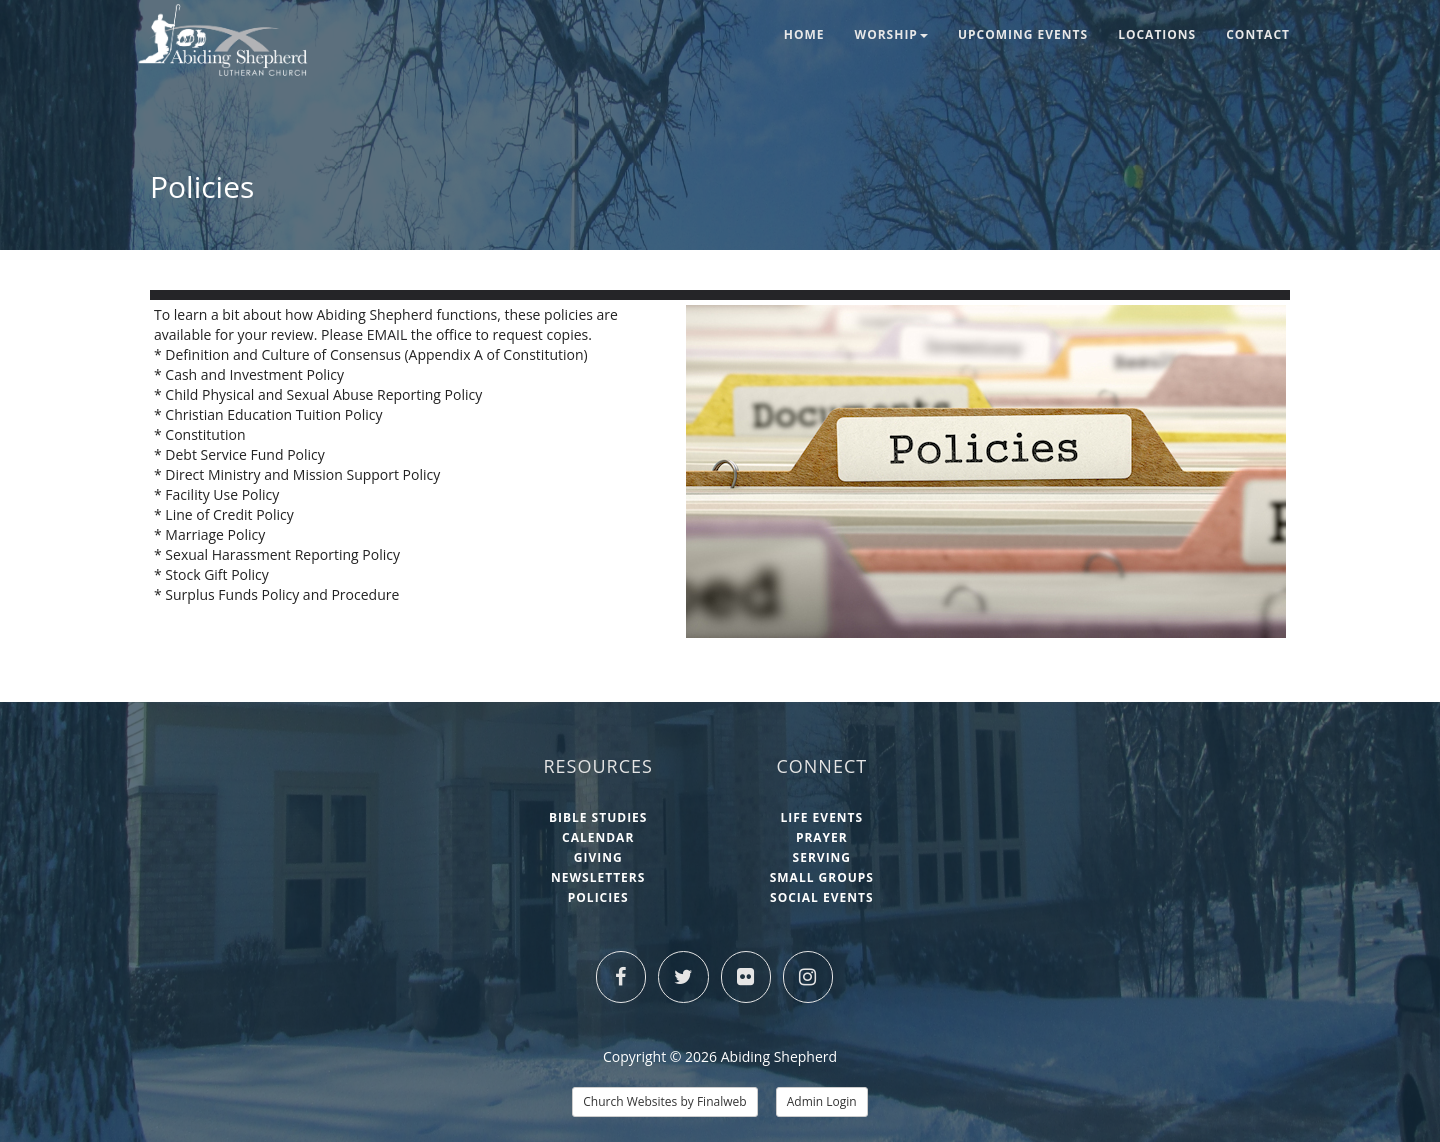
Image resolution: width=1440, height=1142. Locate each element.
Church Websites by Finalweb (664, 1101)
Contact (1258, 34)
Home (804, 34)
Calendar (598, 837)
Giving (598, 857)
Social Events (822, 897)
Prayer (822, 837)
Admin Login (822, 1101)
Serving (822, 857)
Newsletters (598, 877)
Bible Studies (598, 817)
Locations (1157, 34)
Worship (891, 34)
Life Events (821, 817)
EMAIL (389, 334)
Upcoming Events (1023, 34)
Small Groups (822, 877)
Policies (598, 897)
